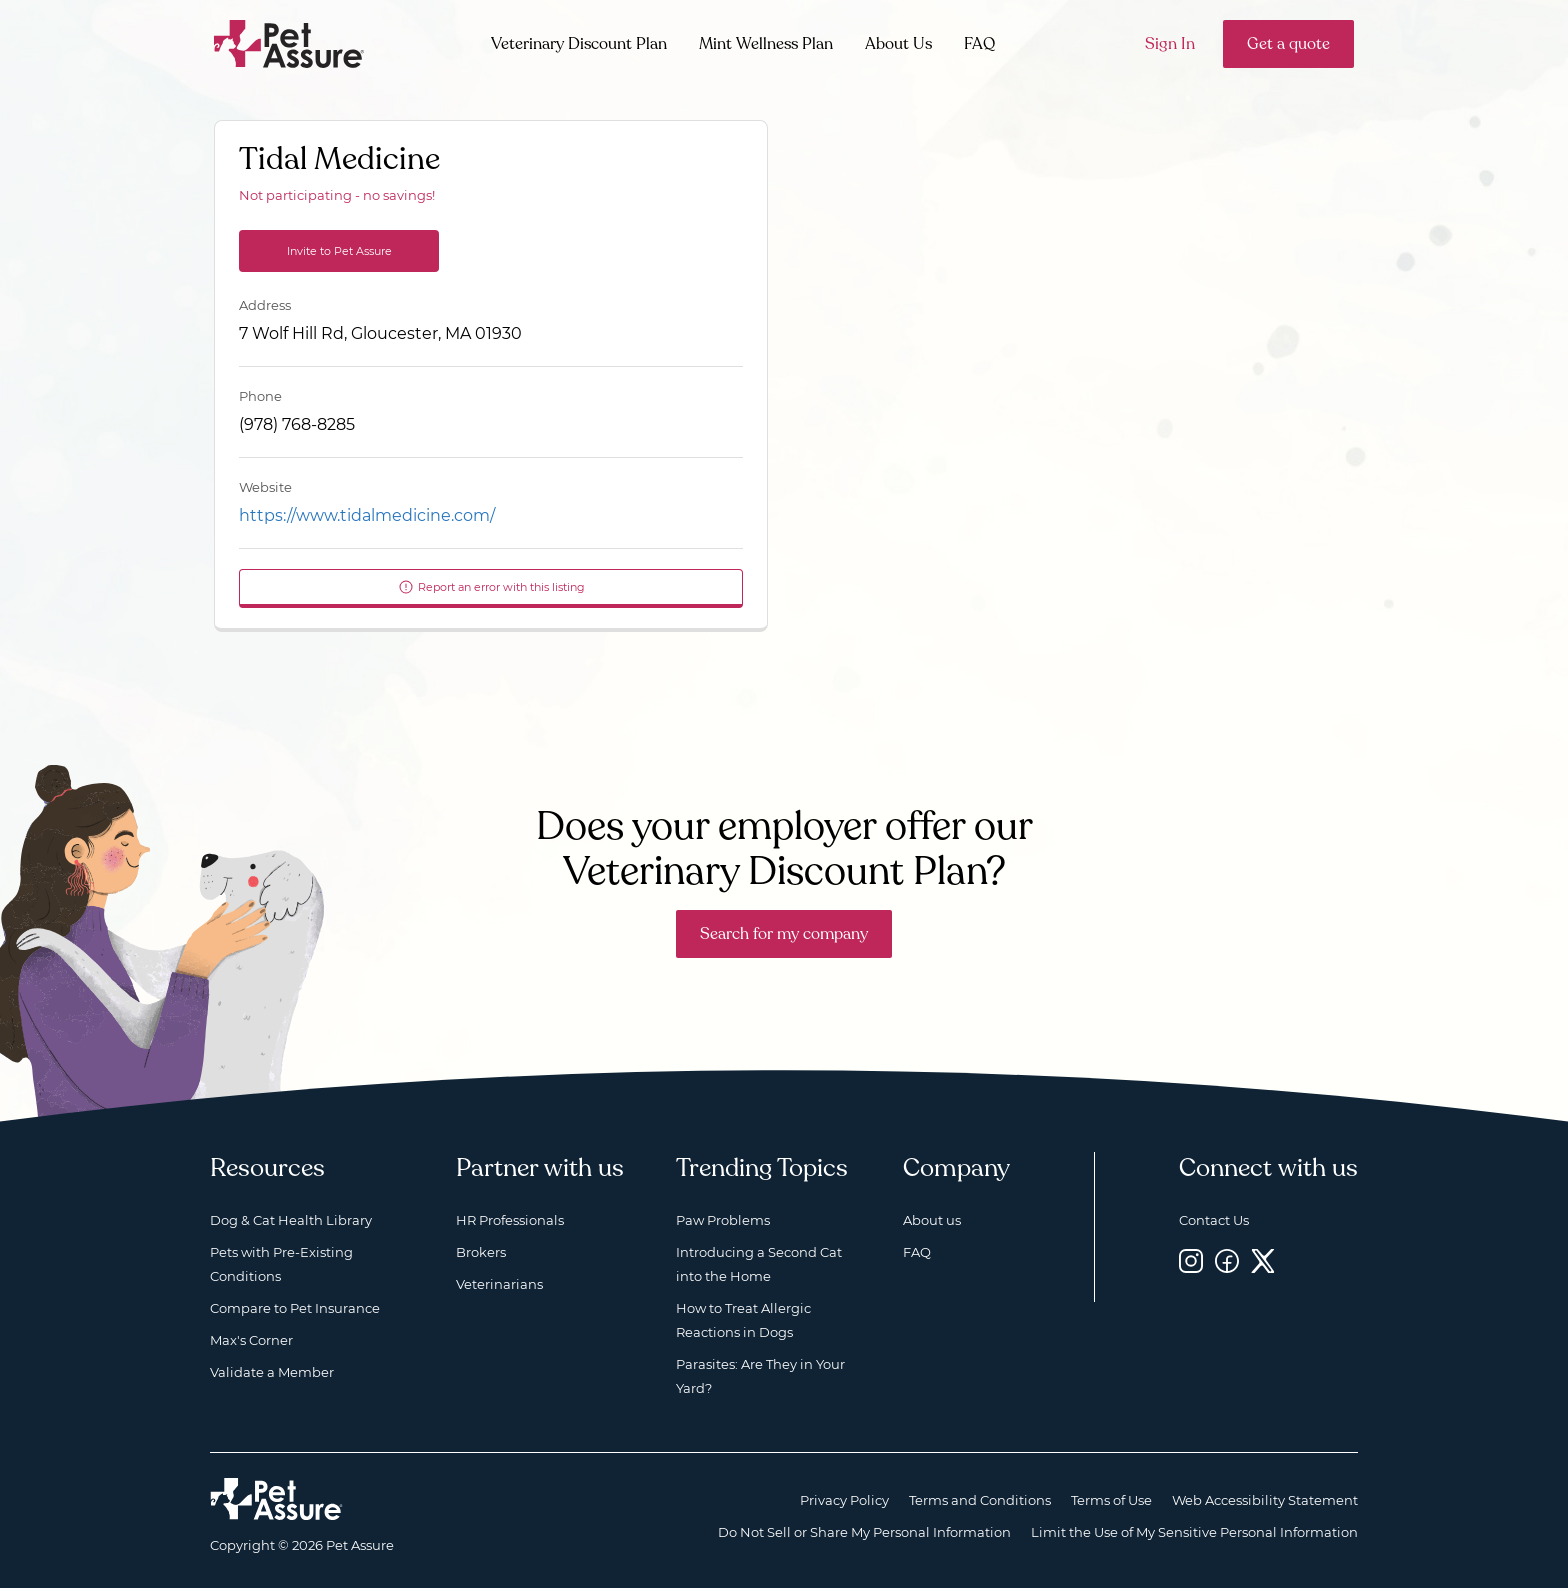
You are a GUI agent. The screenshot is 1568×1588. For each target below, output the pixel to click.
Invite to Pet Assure (339, 251)
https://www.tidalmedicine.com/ (367, 515)
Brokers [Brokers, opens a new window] (481, 1252)
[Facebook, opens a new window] (1227, 1260)
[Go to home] (289, 42)
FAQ (979, 44)
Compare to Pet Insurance (295, 1308)
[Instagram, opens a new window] (1191, 1260)
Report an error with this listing (491, 587)
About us (932, 1220)
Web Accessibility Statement (1265, 1500)
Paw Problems (723, 1220)
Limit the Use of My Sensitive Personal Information (1194, 1532)
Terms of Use (1111, 1500)
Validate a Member (272, 1372)
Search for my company (784, 934)
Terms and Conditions (980, 1500)
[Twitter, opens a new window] (1263, 1260)
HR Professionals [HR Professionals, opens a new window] (510, 1220)
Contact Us (1214, 1220)
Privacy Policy (844, 1500)
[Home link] (276, 1499)
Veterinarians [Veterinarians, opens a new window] (499, 1284)
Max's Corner (251, 1340)
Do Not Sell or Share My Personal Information (864, 1532)
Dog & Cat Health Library (291, 1220)
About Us (898, 44)
